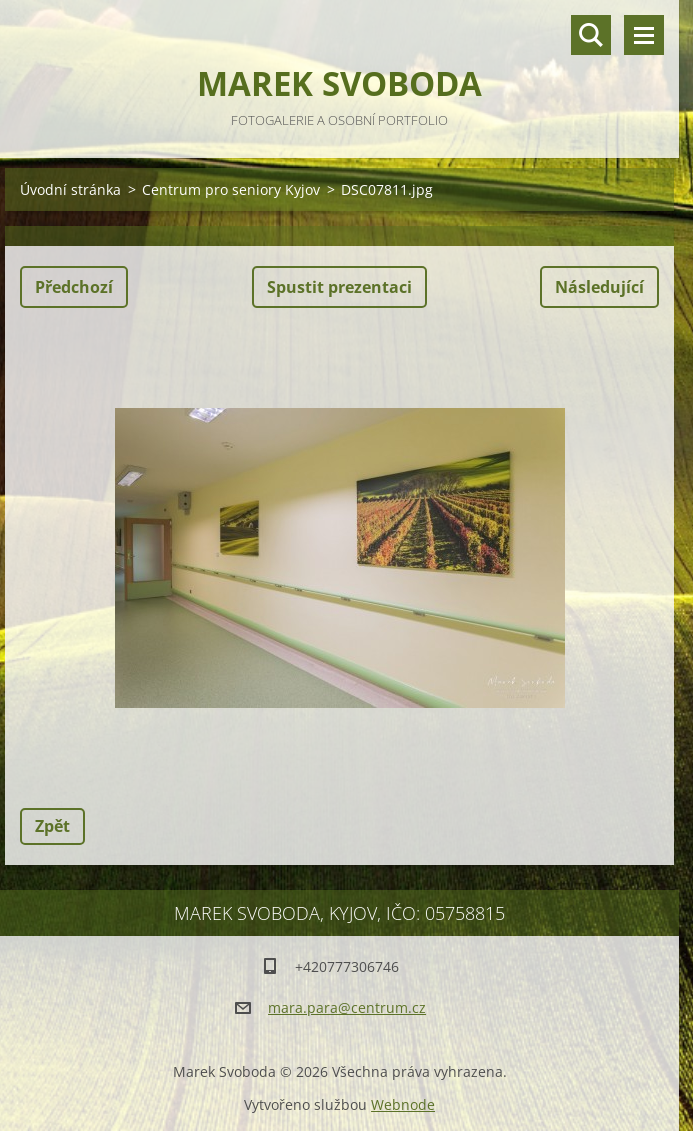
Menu (644, 35)
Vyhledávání (591, 35)
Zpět (52, 826)
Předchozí (74, 287)
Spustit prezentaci (339, 287)
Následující (599, 287)
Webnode (403, 1104)
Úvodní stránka (70, 189)
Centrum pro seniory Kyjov (231, 189)
